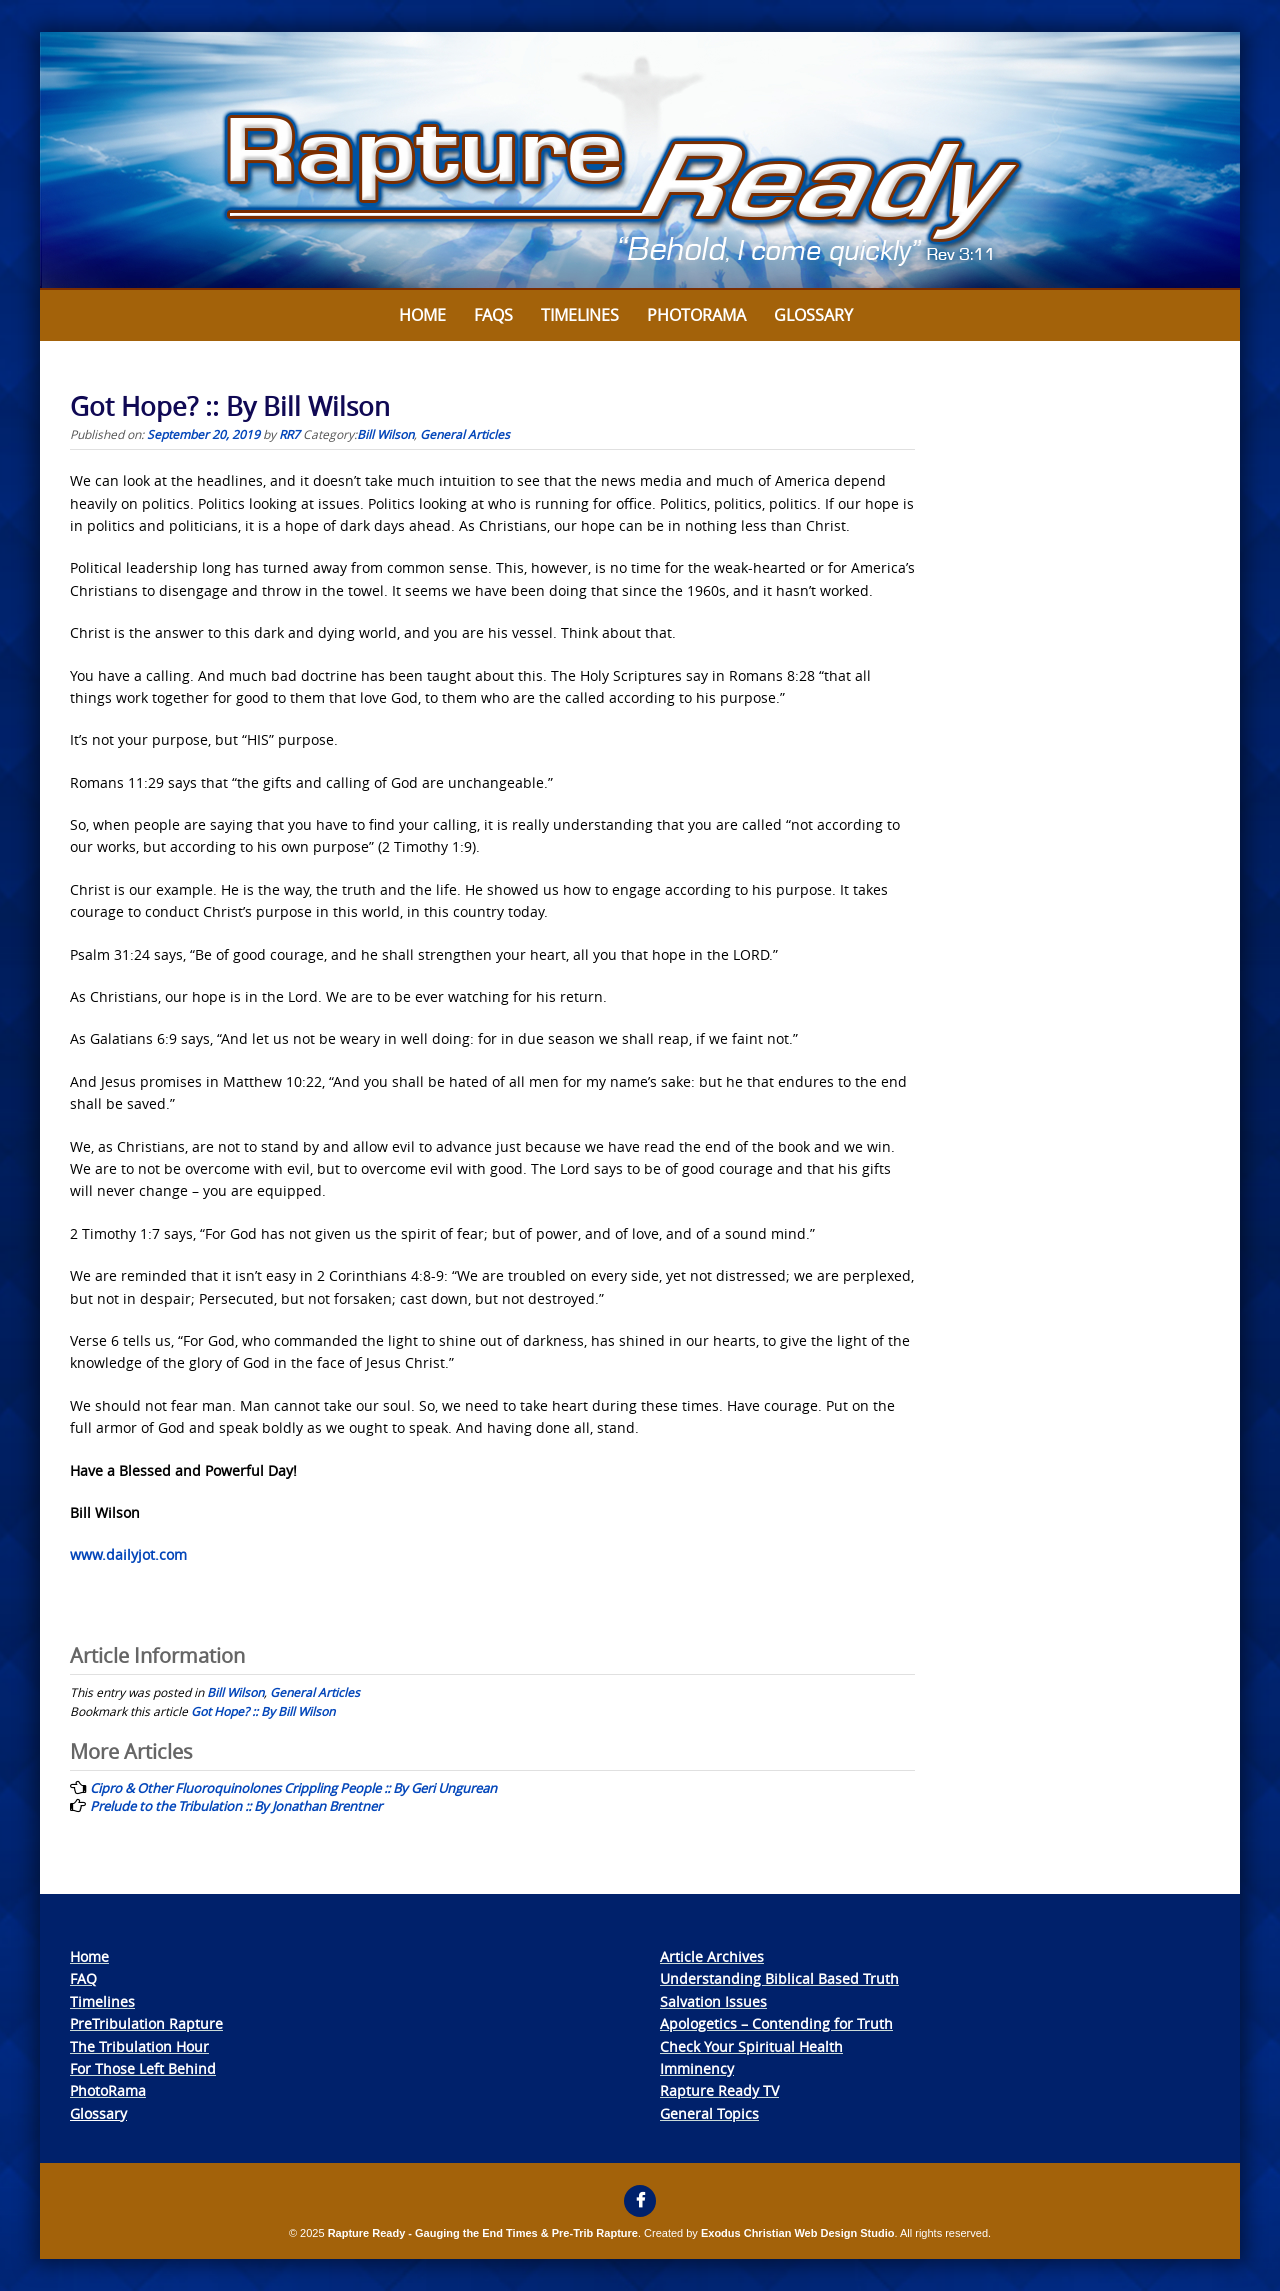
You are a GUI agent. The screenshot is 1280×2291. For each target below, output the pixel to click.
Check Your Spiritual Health (751, 2046)
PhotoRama (108, 2090)
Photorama (696, 315)
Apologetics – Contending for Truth (776, 2023)
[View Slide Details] (640, 161)
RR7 (289, 434)
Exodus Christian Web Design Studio (798, 2233)
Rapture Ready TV (719, 2090)
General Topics (709, 2113)
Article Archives (712, 1956)
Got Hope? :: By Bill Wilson (263, 1711)
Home (422, 315)
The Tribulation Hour (139, 2046)
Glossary (813, 315)
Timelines (580, 315)
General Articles (465, 434)
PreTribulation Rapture (146, 2023)
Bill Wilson (385, 434)
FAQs (493, 315)
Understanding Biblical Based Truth (779, 1978)
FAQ (83, 1978)
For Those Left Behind (143, 2068)
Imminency (697, 2068)
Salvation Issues (713, 2001)
